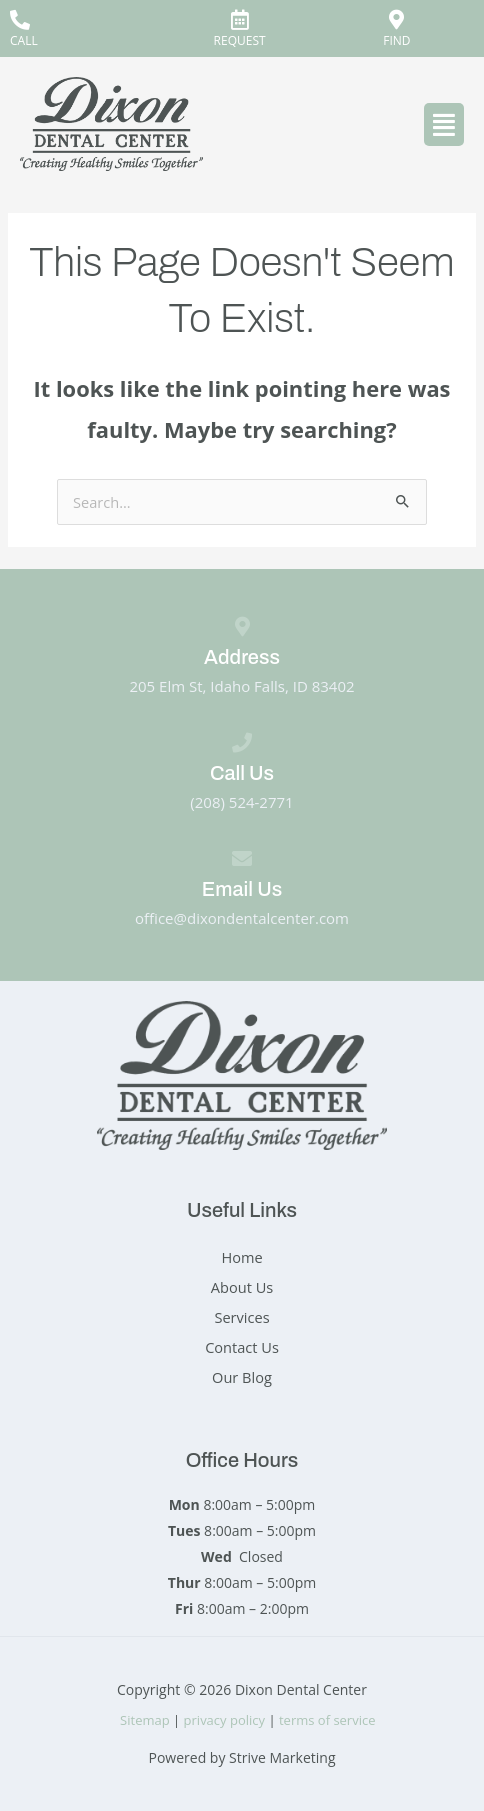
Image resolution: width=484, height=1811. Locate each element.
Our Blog (242, 1377)
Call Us (242, 773)
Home (241, 1257)
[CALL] (20, 20)
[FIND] (397, 20)
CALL (24, 40)
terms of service (329, 1720)
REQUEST (240, 40)
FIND (396, 40)
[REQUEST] (240, 20)
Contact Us (242, 1347)
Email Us (242, 889)
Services (241, 1317)
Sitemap (145, 1720)
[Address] (242, 627)
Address (242, 657)
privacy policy (224, 1720)
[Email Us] (242, 859)
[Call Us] (242, 743)
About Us (242, 1287)
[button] (444, 124)
